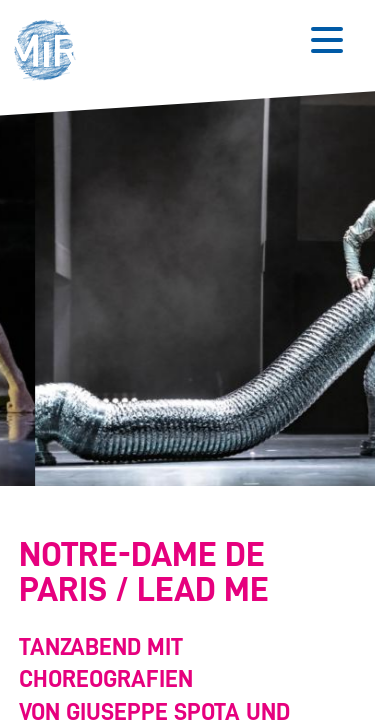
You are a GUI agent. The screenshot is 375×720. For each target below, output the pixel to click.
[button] (50, 52)
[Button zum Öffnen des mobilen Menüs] (327, 40)
